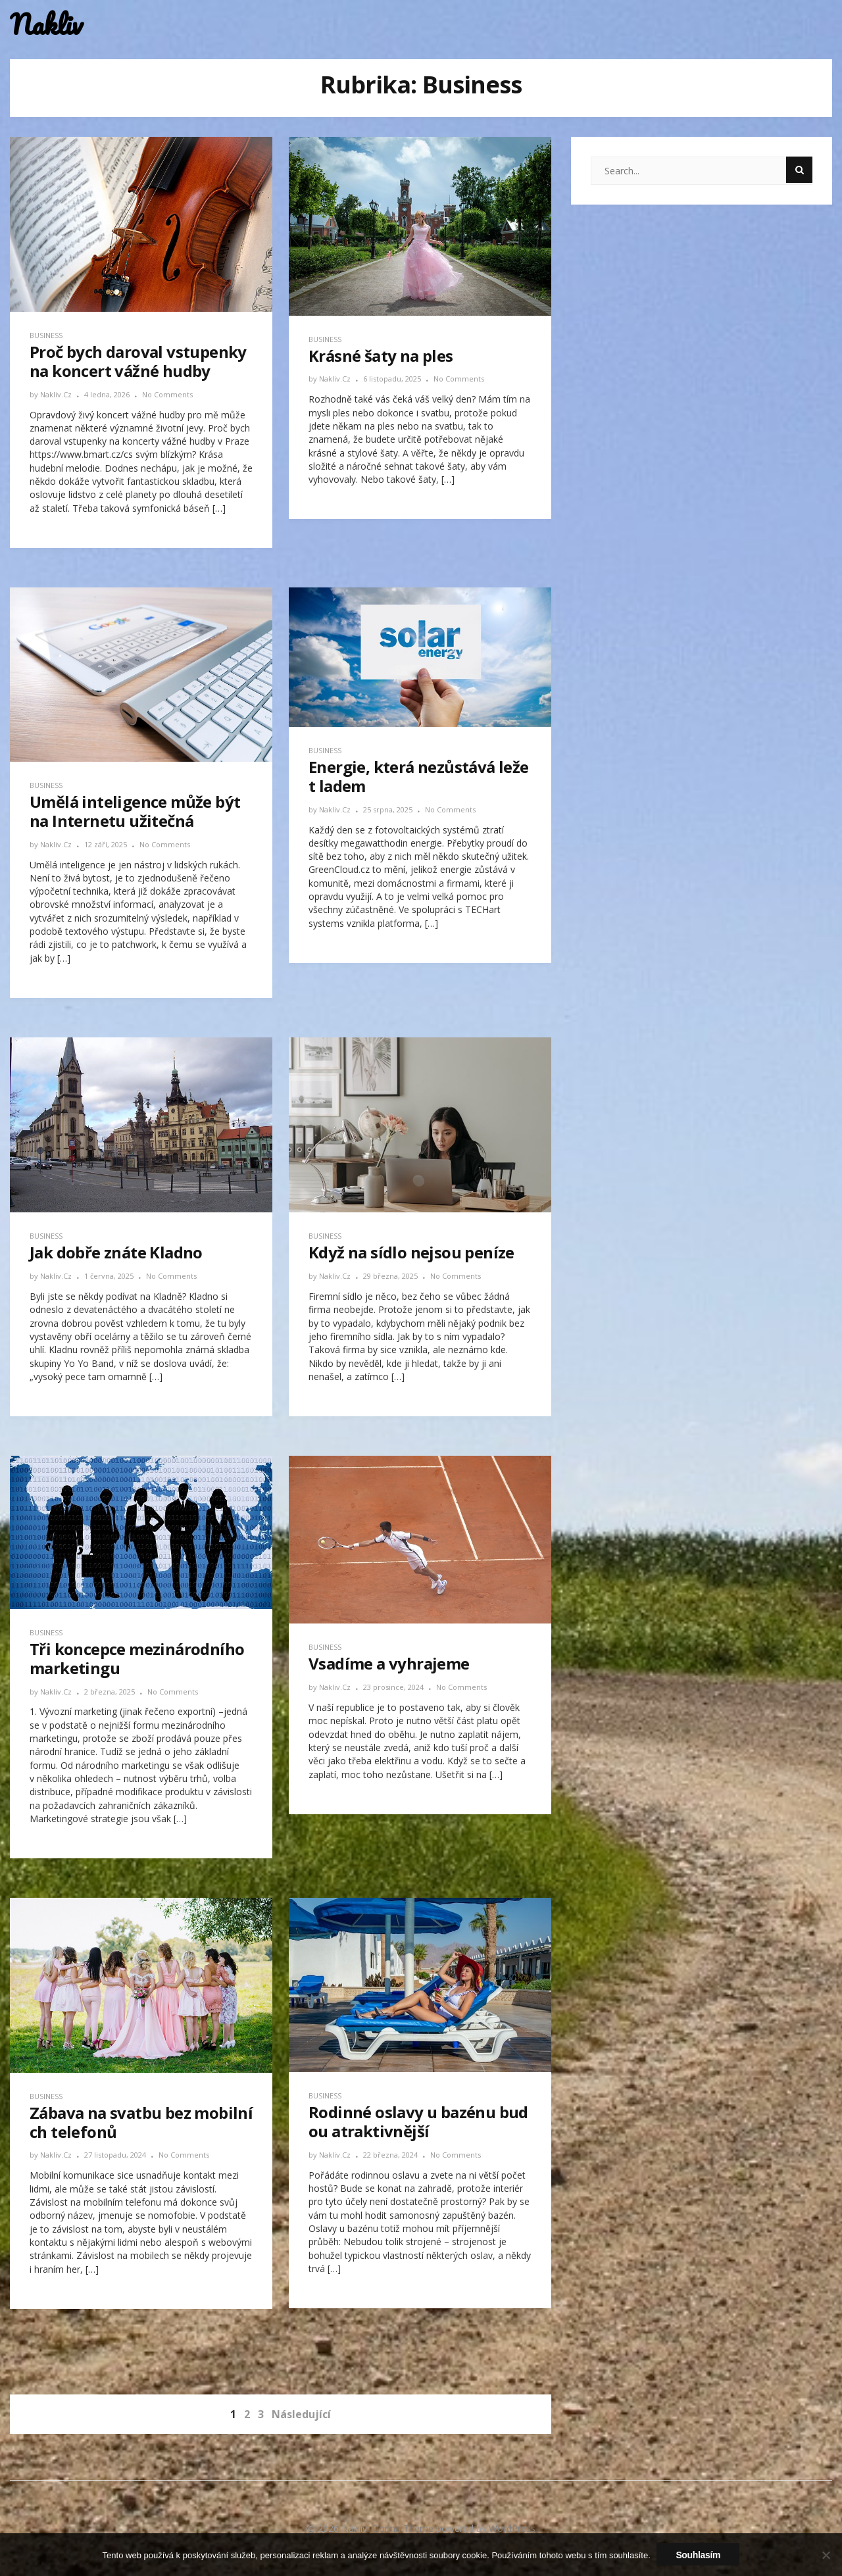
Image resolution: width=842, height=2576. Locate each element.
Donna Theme (404, 2528)
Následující (301, 2414)
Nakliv (46, 24)
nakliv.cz (57, 394)
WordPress (512, 2528)
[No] (825, 2555)
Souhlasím (698, 2555)
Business (46, 335)
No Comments (167, 394)
